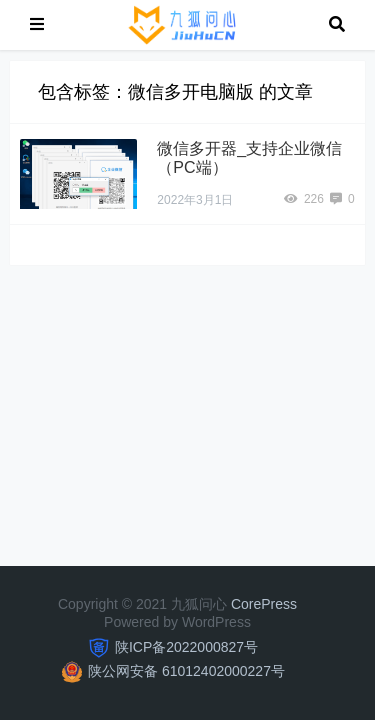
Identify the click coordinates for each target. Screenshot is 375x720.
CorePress (264, 604)
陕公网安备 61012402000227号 (186, 671)
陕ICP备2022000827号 (186, 647)
